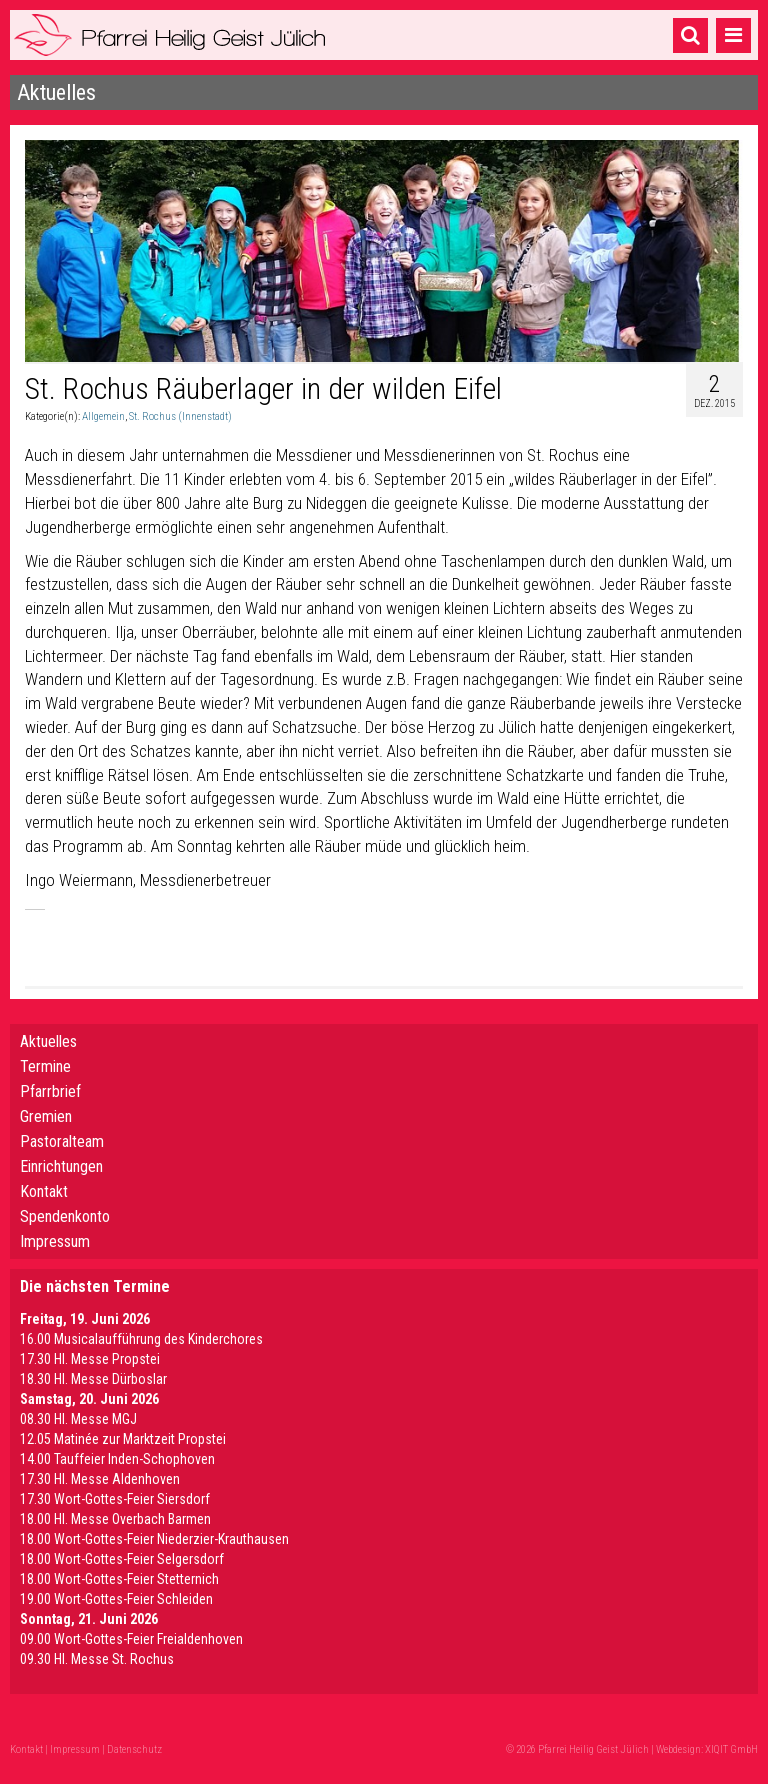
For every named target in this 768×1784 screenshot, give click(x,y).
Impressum (55, 1241)
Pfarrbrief (50, 1091)
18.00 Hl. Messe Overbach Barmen (115, 1519)
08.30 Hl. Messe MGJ (78, 1419)
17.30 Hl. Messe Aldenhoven (100, 1479)
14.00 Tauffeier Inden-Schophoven (117, 1459)
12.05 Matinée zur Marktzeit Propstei (123, 1439)
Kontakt (44, 1191)
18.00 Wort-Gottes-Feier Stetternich (119, 1579)
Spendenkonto (65, 1216)
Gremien (46, 1116)
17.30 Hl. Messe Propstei (90, 1359)
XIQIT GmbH (731, 1749)
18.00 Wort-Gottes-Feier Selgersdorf (122, 1559)
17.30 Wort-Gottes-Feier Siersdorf (115, 1499)
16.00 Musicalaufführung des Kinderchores (141, 1339)
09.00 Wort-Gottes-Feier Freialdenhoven (131, 1639)
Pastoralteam (62, 1141)
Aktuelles (48, 1041)
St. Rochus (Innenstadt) (180, 416)
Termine (45, 1066)
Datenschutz (134, 1749)
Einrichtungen (61, 1166)
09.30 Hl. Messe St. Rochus (97, 1659)
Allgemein (103, 416)
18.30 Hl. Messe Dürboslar (93, 1379)
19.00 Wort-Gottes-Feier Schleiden (116, 1599)
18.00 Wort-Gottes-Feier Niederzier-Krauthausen (154, 1539)
